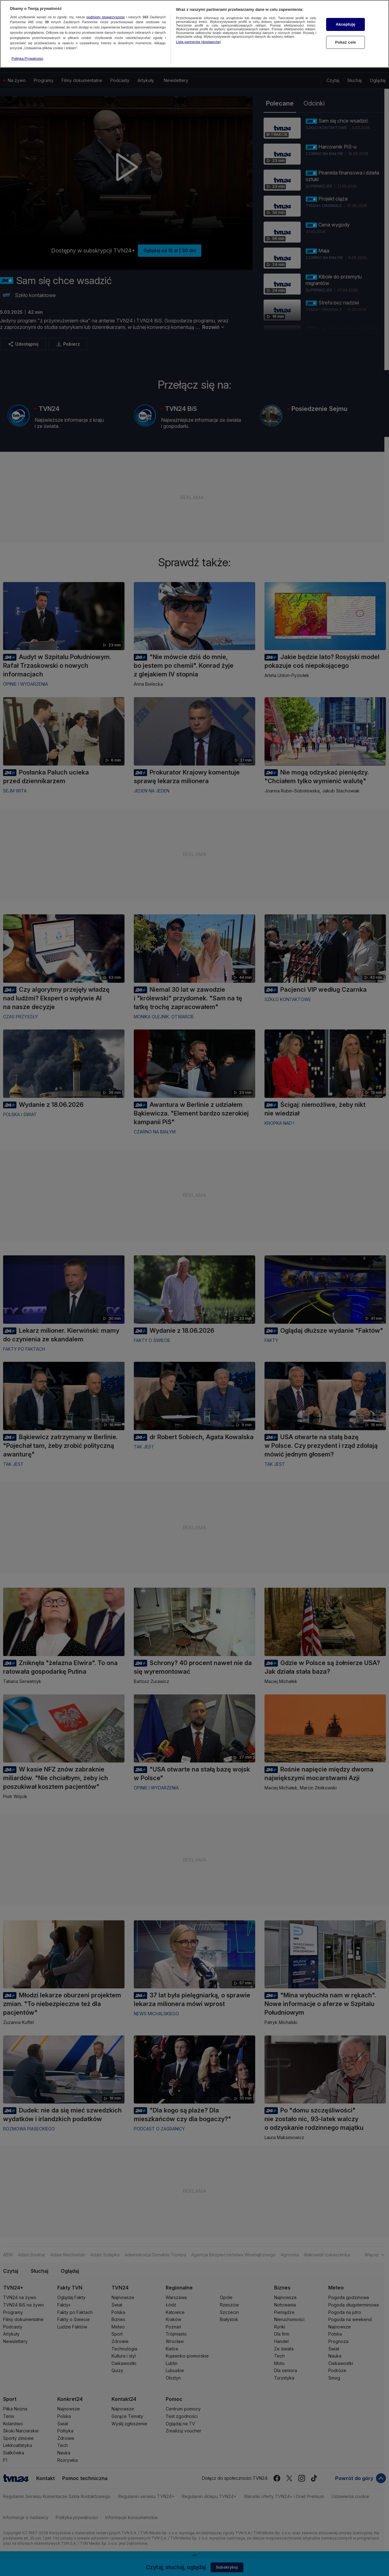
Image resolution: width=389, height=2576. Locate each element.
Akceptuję (345, 24)
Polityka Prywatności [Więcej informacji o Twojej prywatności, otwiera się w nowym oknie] (27, 58)
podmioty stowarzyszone (105, 17)
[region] (194, 34)
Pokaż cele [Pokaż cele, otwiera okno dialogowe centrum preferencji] (345, 42)
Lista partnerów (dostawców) (198, 42)
